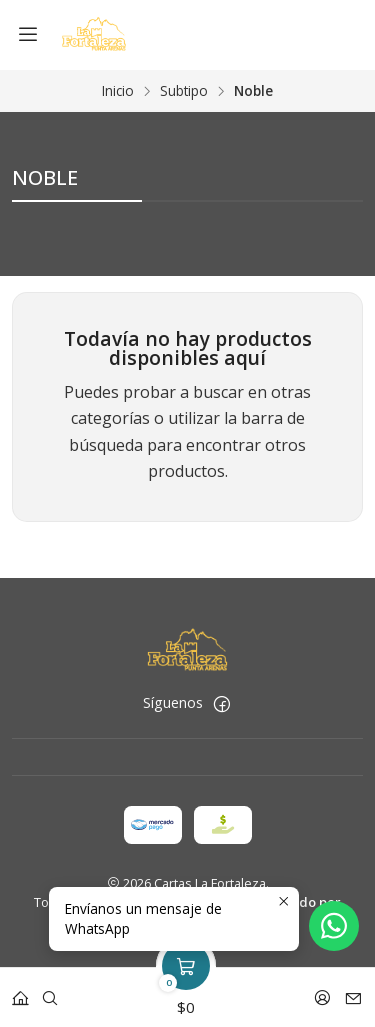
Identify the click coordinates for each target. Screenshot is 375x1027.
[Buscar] (50, 991)
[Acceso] (322, 991)
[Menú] (28, 35)
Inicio (118, 91)
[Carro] (186, 991)
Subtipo (184, 91)
